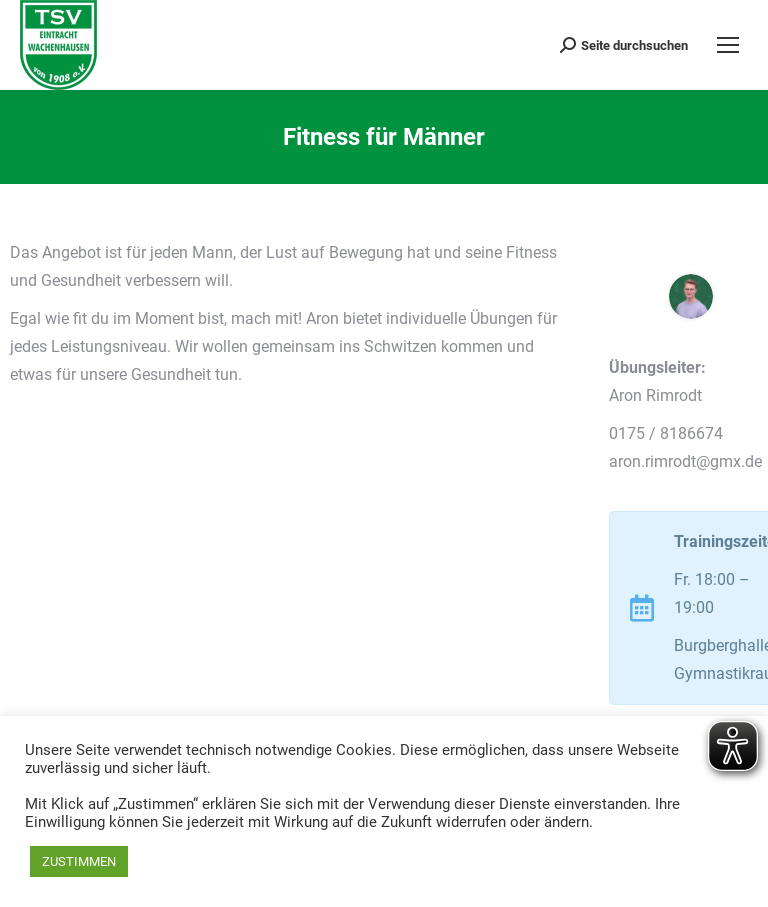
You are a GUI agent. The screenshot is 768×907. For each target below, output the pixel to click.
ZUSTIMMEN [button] (79, 861)
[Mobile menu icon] (728, 45)
